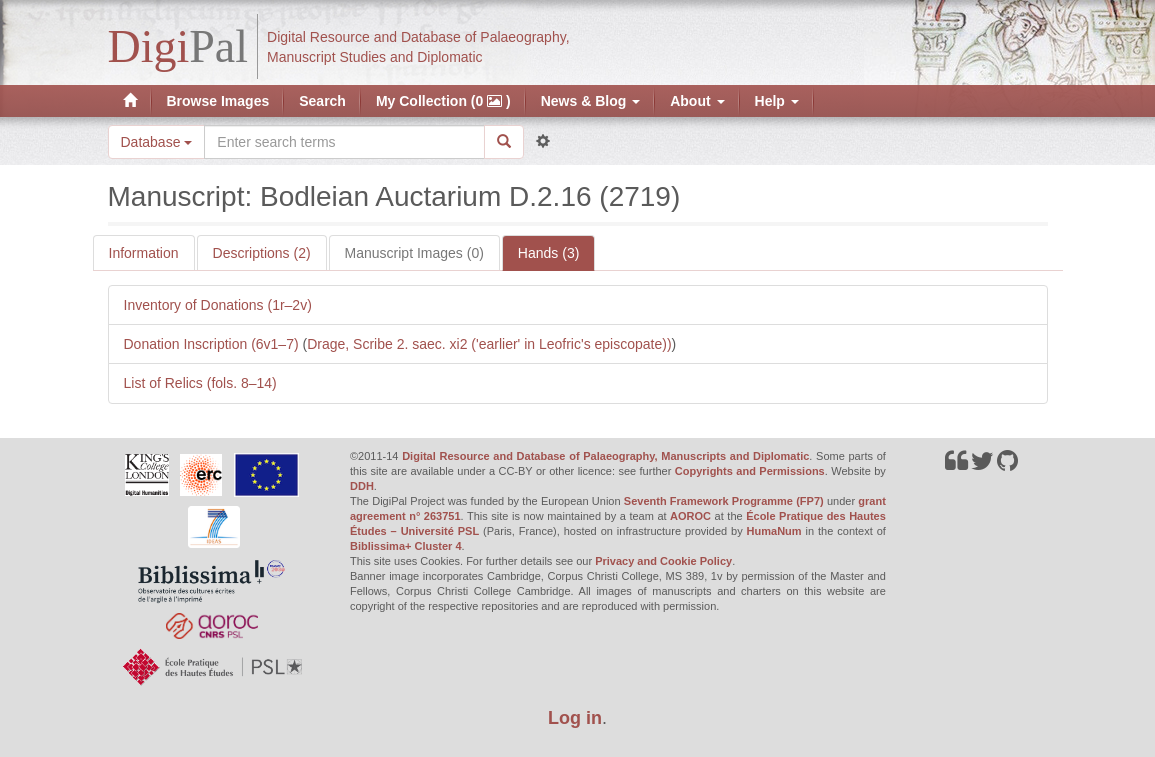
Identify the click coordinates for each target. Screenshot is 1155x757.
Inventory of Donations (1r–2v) (218, 305)
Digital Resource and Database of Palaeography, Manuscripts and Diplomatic (605, 456)
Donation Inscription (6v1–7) (213, 344)
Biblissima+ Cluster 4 (406, 546)
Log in (575, 718)
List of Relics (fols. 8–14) (200, 383)
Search (322, 101)
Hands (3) (548, 253)
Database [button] (157, 142)
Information (144, 253)
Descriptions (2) (262, 253)
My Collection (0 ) (443, 101)
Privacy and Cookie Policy (663, 561)
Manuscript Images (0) (414, 253)
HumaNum (774, 531)
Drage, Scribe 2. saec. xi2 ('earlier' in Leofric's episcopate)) (489, 344)
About (697, 101)
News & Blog (590, 101)
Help (777, 101)
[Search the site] (344, 142)
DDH (362, 486)
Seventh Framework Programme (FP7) (724, 501)
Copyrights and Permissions (750, 471)
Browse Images (218, 101)
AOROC (690, 516)
